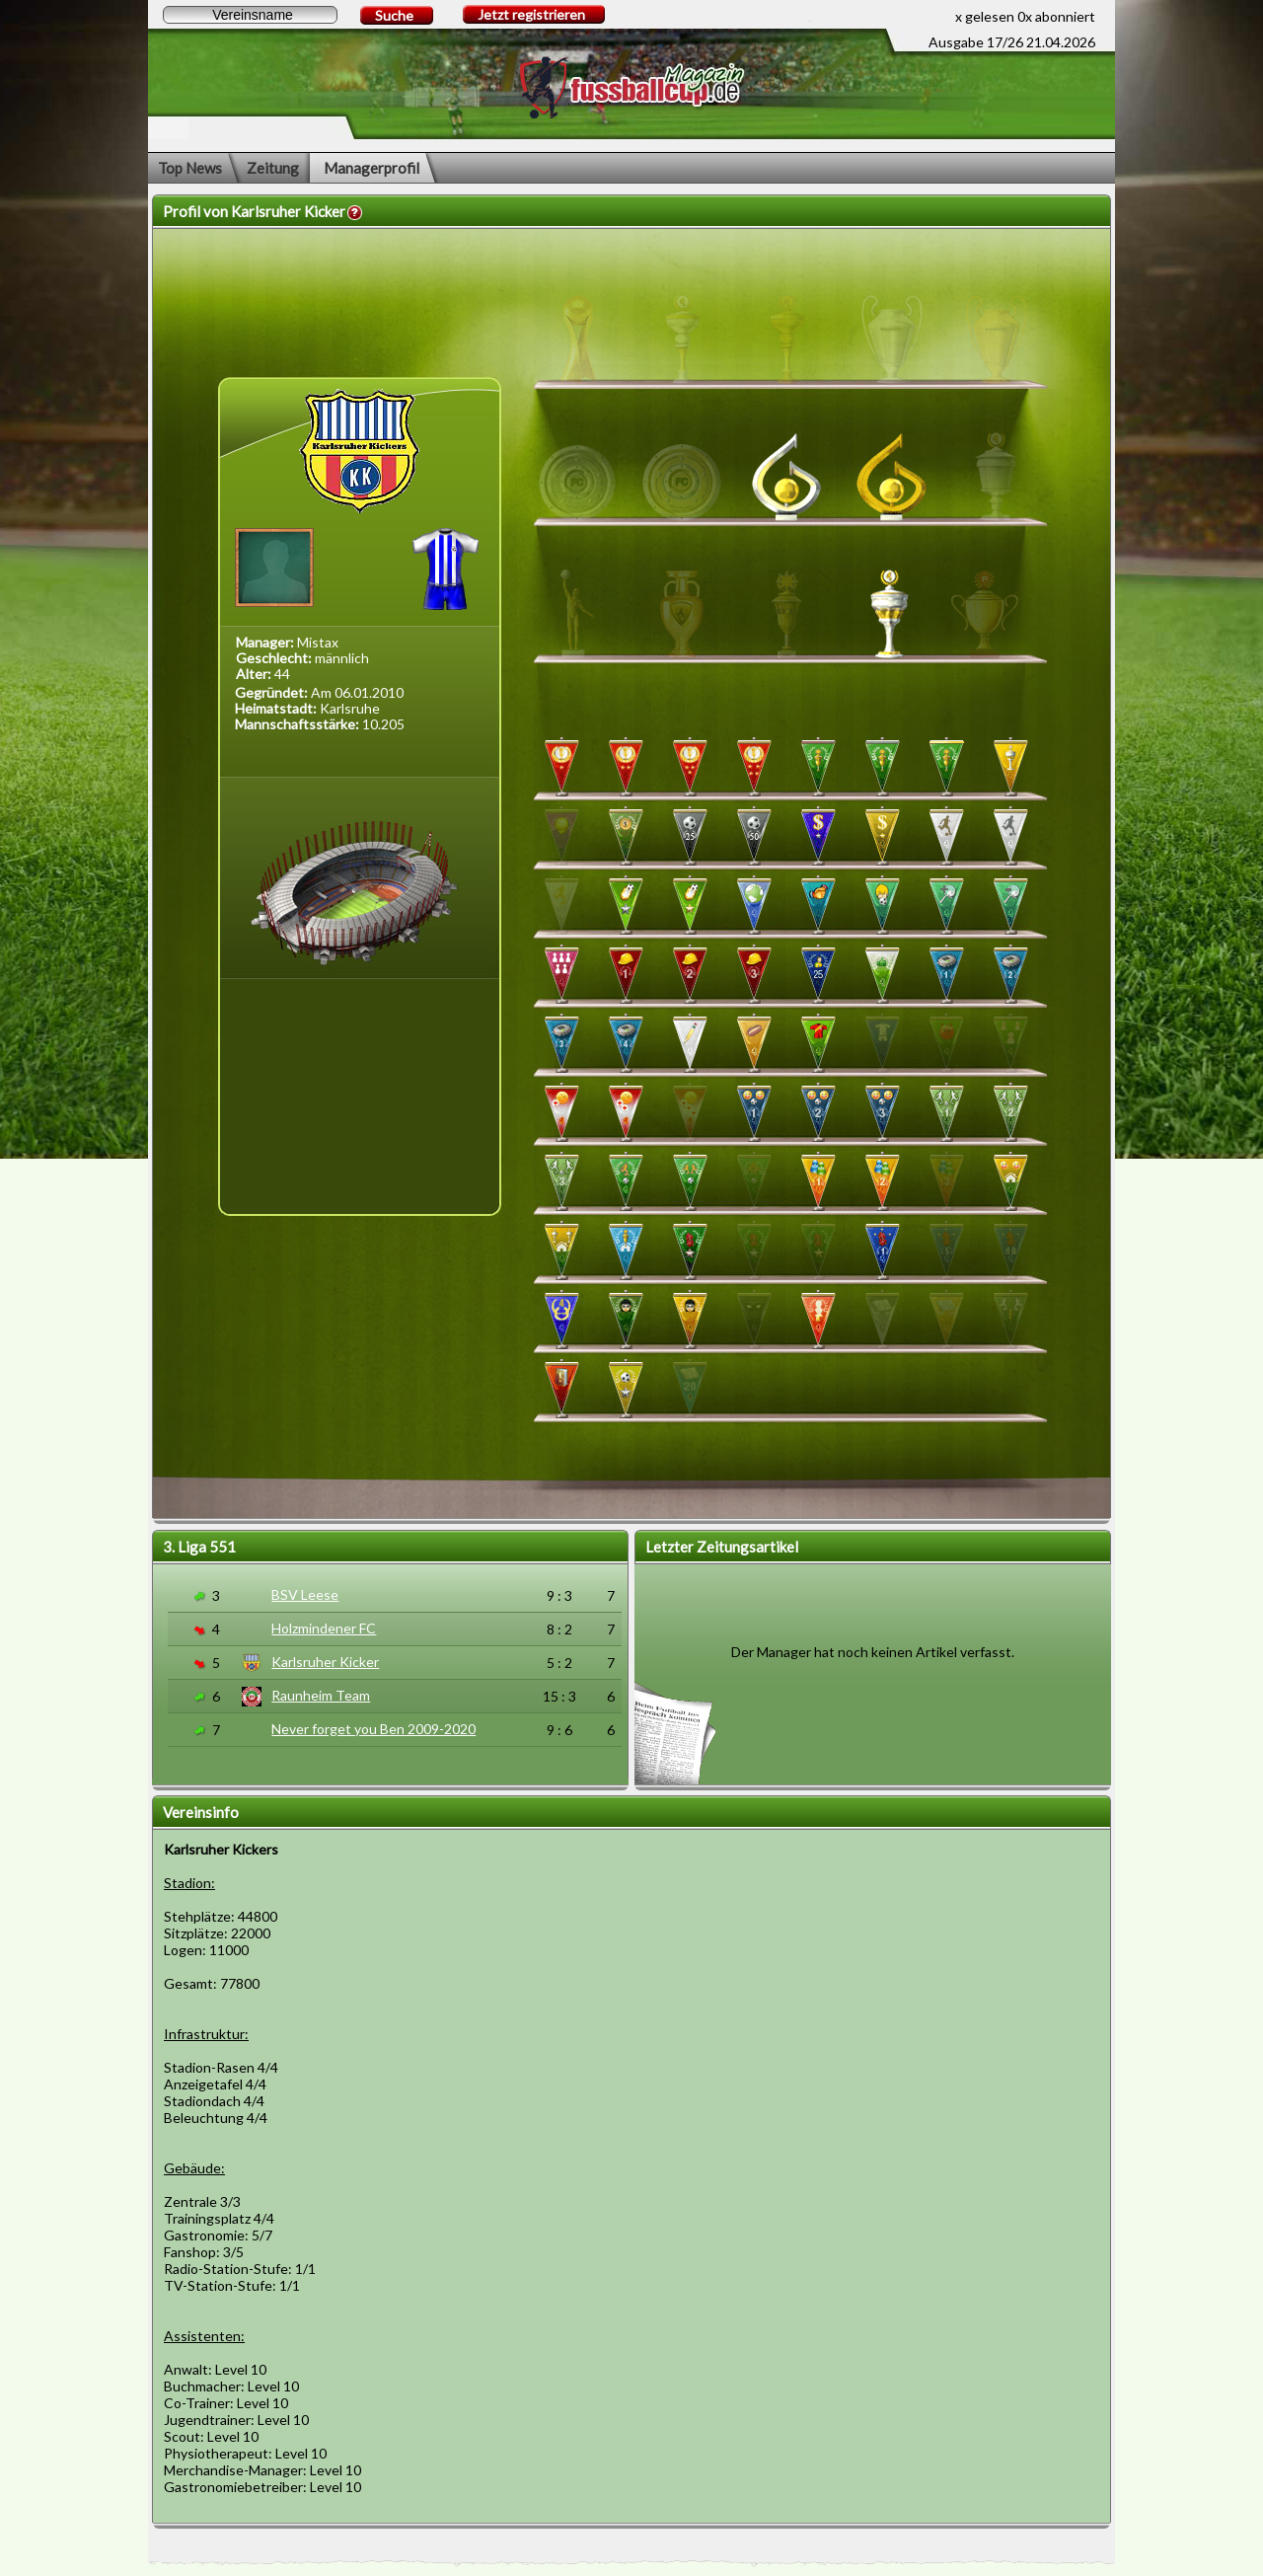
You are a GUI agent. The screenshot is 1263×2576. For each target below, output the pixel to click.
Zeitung (273, 168)
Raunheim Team (320, 1695)
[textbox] (250, 15)
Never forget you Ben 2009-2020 (373, 1728)
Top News (190, 168)
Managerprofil (371, 168)
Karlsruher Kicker (325, 1661)
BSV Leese (304, 1594)
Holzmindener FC (323, 1628)
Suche (394, 15)
